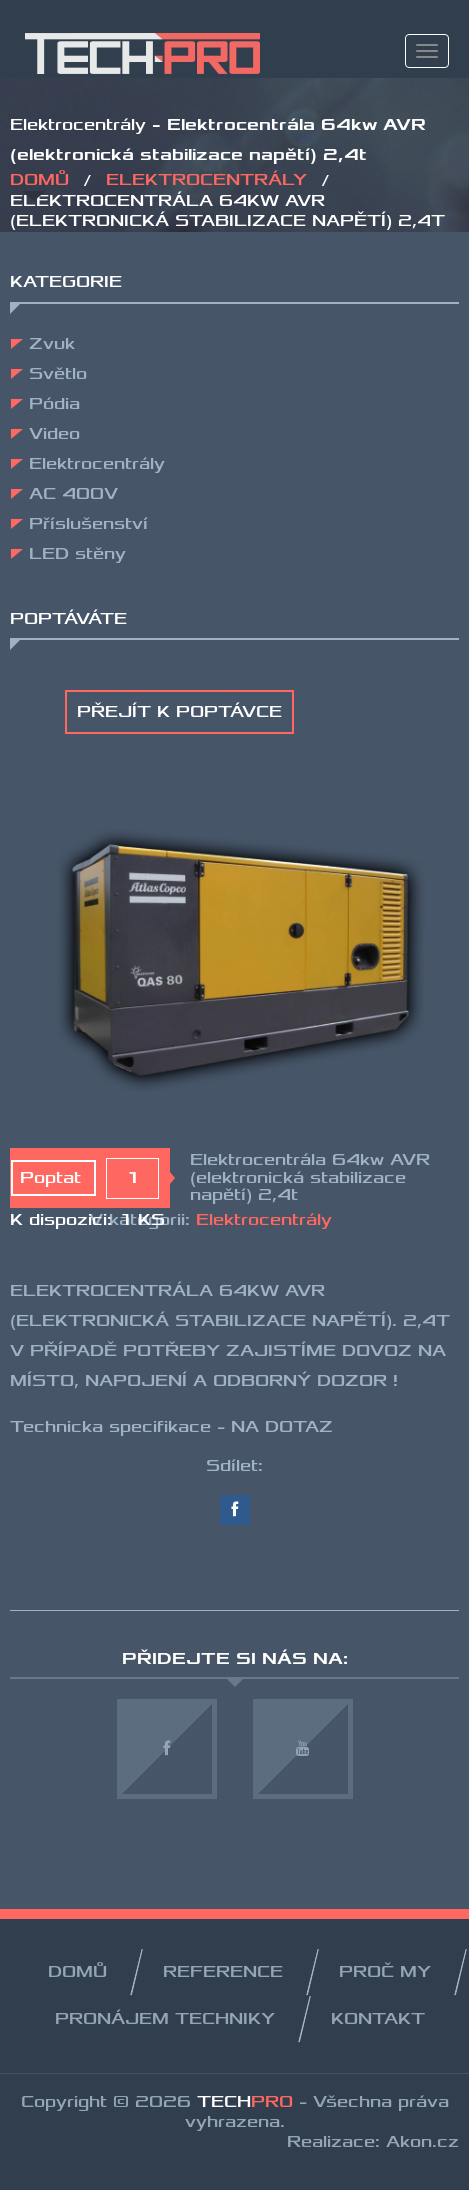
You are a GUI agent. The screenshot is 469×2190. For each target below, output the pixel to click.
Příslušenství (88, 524)
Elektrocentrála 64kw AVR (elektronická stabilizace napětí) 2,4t (310, 1177)
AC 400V (73, 494)
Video (54, 434)
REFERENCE (223, 1972)
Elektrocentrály (209, 180)
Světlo (58, 374)
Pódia (54, 404)
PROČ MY (385, 1972)
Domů (42, 180)
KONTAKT (378, 2019)
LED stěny (77, 554)
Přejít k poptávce (179, 712)
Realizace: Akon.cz (373, 2142)
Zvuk (52, 344)
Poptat (53, 1178)
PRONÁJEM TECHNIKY (165, 2019)
